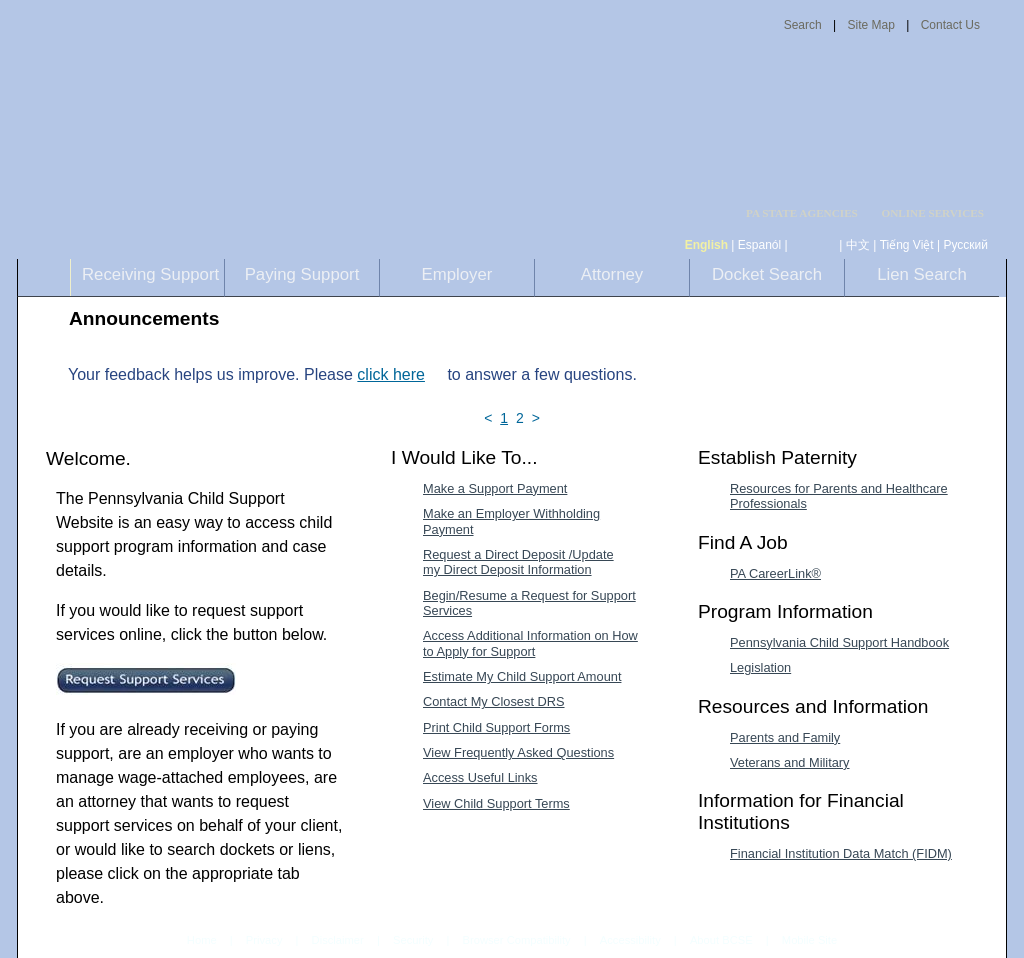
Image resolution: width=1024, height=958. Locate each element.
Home (202, 940)
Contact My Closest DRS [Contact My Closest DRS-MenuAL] (494, 701)
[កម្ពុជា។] (813, 245)
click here (391, 374)
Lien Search (922, 274)
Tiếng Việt (907, 245)
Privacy (264, 940)
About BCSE (721, 940)
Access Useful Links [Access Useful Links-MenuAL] (480, 777)
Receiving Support (150, 274)
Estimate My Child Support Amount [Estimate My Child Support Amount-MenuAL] (522, 676)
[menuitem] (808, 213)
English (706, 245)
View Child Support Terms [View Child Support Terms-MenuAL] (496, 803)
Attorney (612, 274)
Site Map (870, 25)
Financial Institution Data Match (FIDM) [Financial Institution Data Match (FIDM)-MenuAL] (841, 853)
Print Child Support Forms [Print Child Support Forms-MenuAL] (496, 727)
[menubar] (808, 213)
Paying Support (302, 274)
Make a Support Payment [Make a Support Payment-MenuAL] (495, 488)
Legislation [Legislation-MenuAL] (760, 667)
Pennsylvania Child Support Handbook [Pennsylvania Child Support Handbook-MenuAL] (839, 642)
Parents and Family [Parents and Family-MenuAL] (785, 737)
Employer (457, 274)
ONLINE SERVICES (932, 213)
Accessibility (630, 940)
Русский (965, 245)
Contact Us (950, 25)
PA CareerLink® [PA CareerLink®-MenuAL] (775, 573)
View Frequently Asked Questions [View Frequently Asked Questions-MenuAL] (518, 752)
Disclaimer (338, 940)
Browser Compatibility (517, 940)
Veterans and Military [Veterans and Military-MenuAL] (790, 762)
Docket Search (767, 274)
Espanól (759, 245)
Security (413, 940)
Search (803, 25)
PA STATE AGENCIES (802, 213)
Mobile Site (809, 940)
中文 (858, 245)
